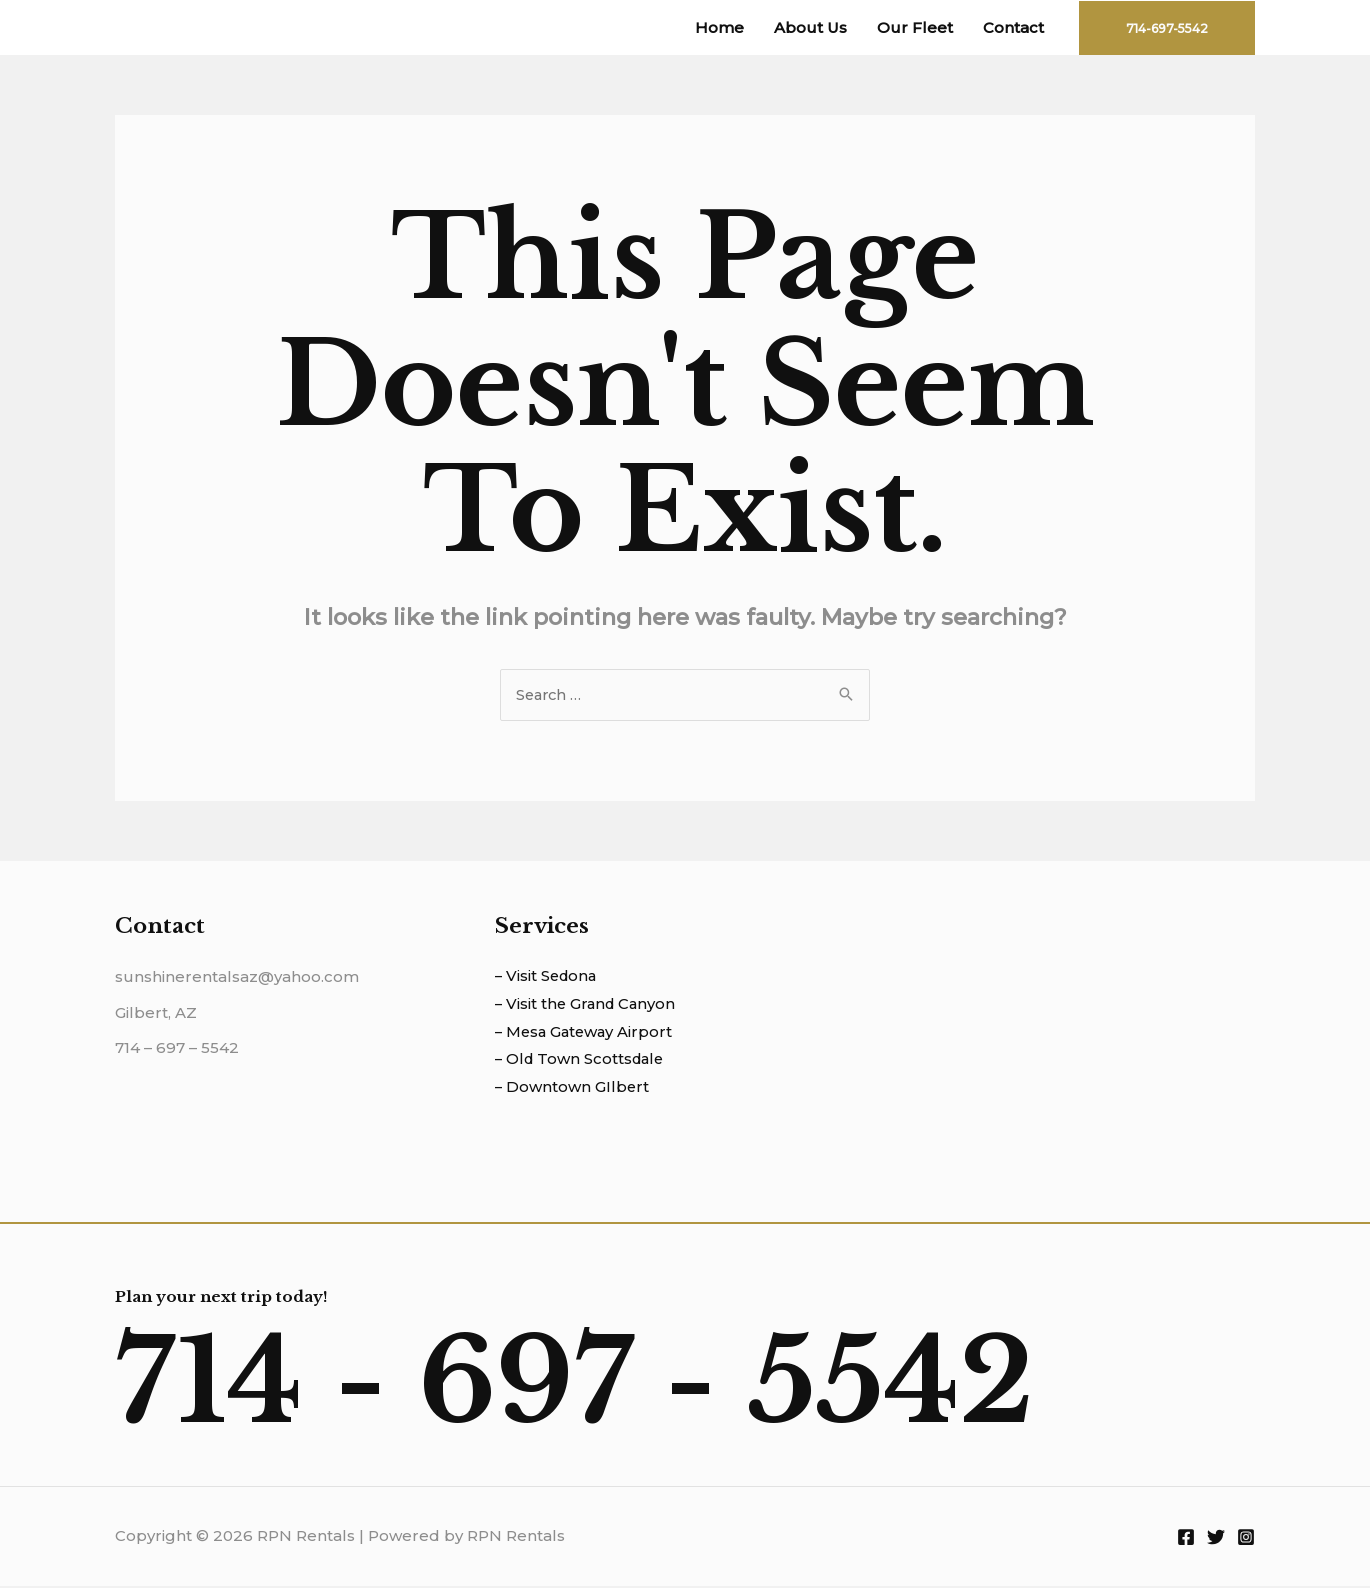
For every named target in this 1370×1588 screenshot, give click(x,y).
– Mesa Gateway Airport (586, 1033)
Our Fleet (915, 27)
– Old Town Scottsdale (582, 1061)
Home (719, 27)
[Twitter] (1216, 1539)
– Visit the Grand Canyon (588, 1005)
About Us (810, 27)
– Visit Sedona (548, 977)
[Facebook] (1186, 1539)
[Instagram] (1246, 1539)
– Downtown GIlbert (573, 1089)
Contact (1013, 27)
